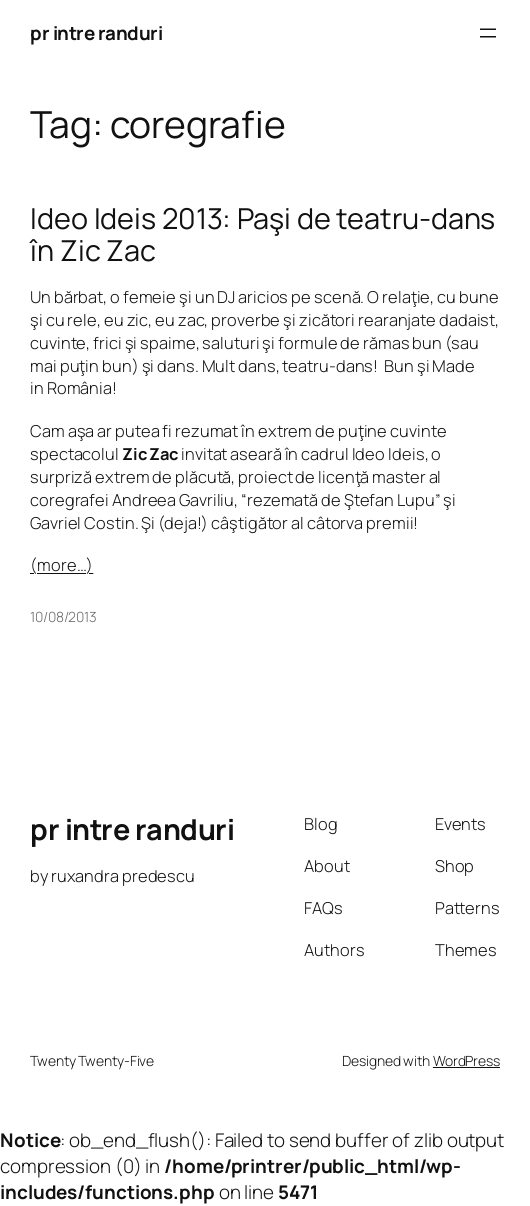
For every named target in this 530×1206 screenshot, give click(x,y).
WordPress (466, 1060)
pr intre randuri (96, 33)
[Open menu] (488, 33)
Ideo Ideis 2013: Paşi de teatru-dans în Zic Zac (262, 234)
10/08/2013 (63, 616)
